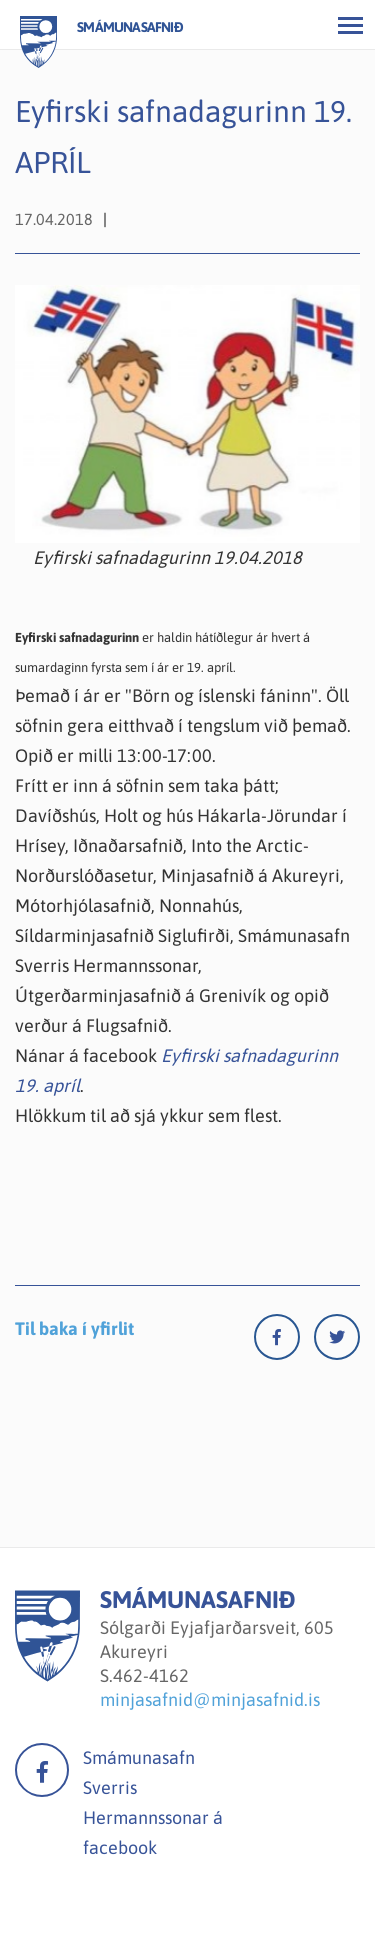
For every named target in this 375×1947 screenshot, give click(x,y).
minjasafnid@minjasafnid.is (210, 1699)
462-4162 (151, 1675)
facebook (42, 1770)
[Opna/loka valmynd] (350, 25)
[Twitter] (337, 1341)
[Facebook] (284, 1341)
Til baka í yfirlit (74, 1328)
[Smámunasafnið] (47, 1675)
